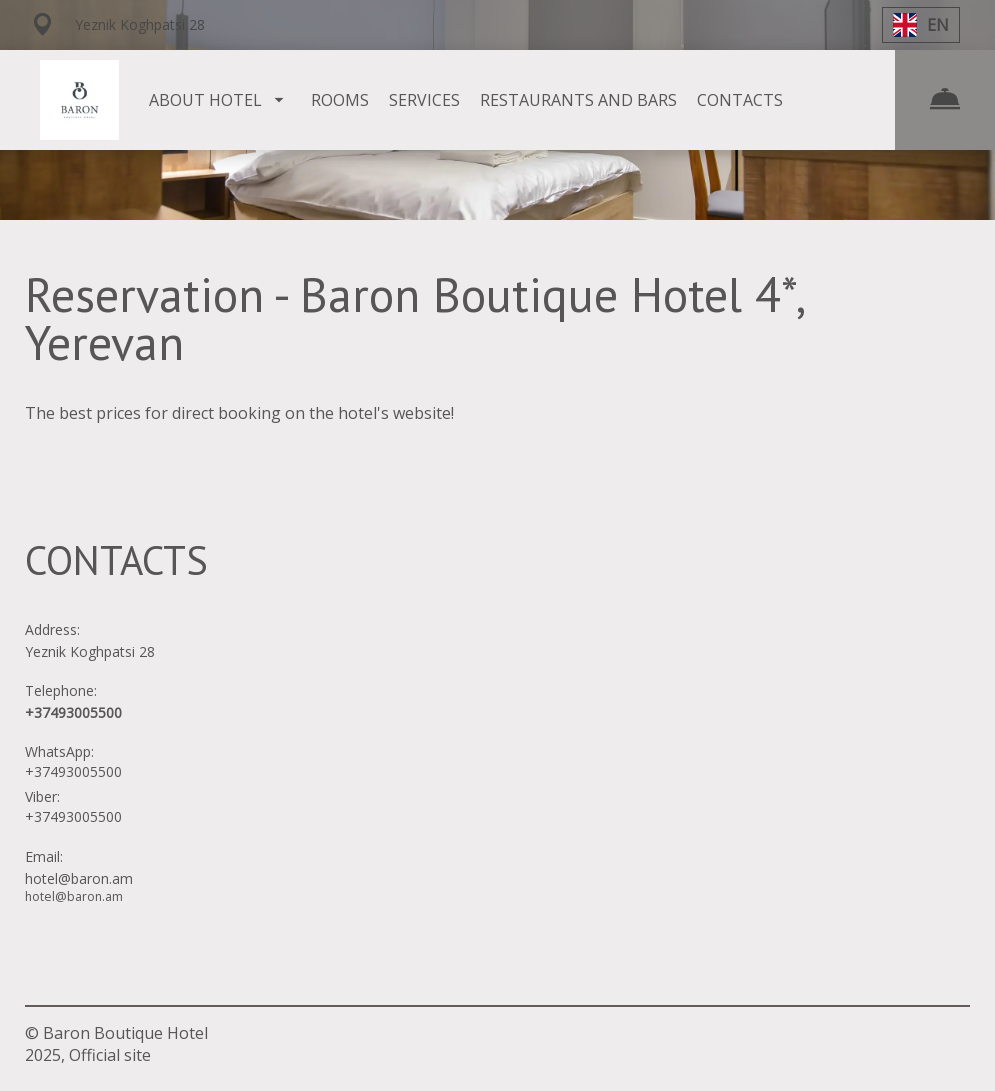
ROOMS (340, 100)
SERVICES (424, 100)
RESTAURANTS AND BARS (578, 100)
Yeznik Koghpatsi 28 (90, 651)
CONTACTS (740, 100)
